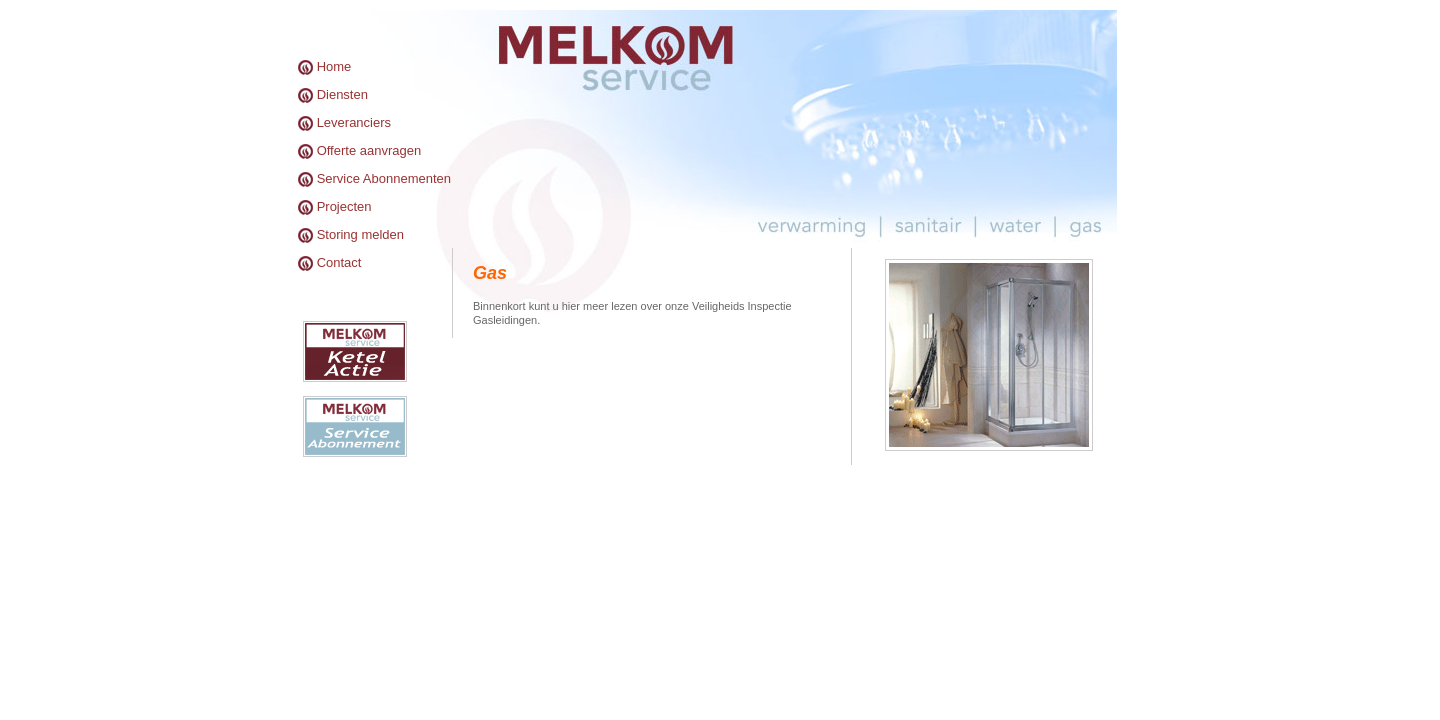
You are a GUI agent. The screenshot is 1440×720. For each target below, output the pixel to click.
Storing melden (360, 234)
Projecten (344, 206)
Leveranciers (354, 122)
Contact (339, 262)
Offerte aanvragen (369, 150)
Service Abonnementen (384, 178)
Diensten (342, 94)
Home (334, 66)
